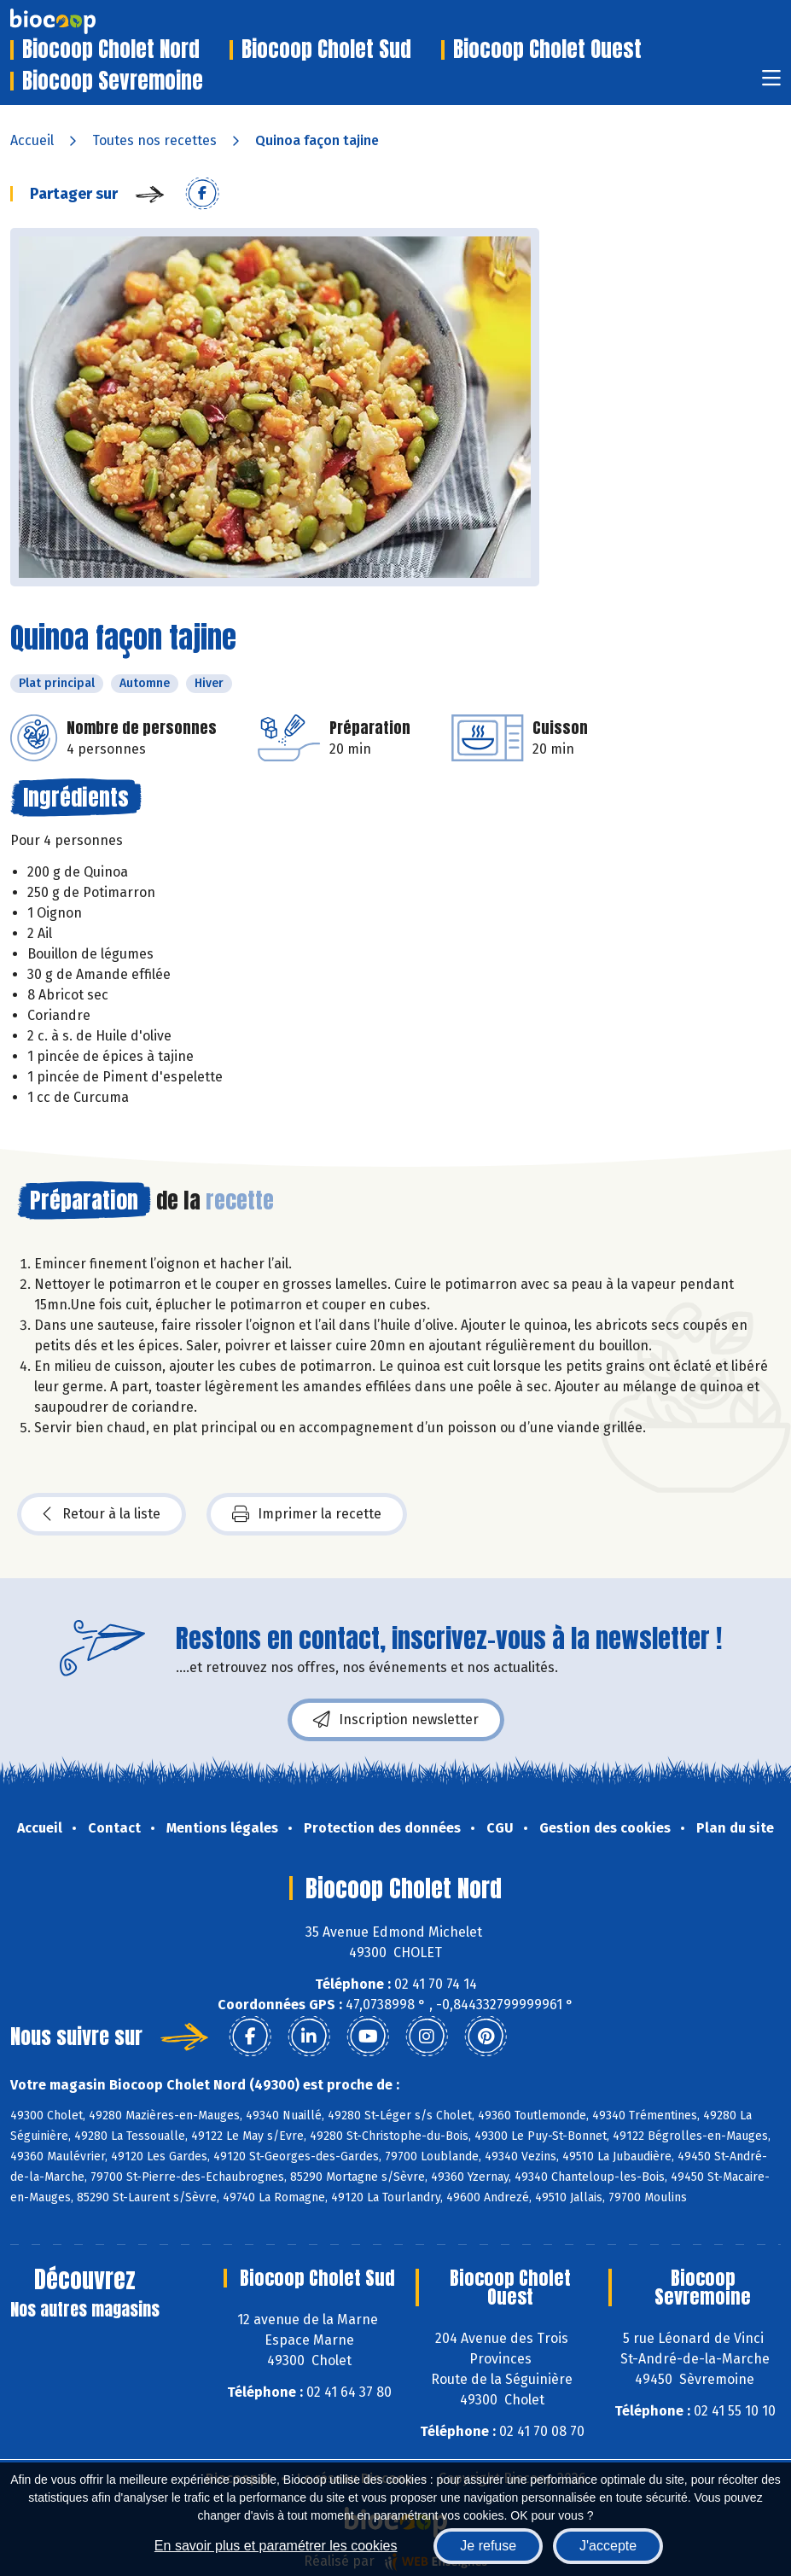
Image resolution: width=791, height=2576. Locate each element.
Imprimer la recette (306, 1514)
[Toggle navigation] (771, 83)
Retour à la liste (101, 1514)
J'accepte (608, 2545)
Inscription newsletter (396, 1719)
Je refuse (488, 2545)
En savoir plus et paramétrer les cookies (276, 2545)
